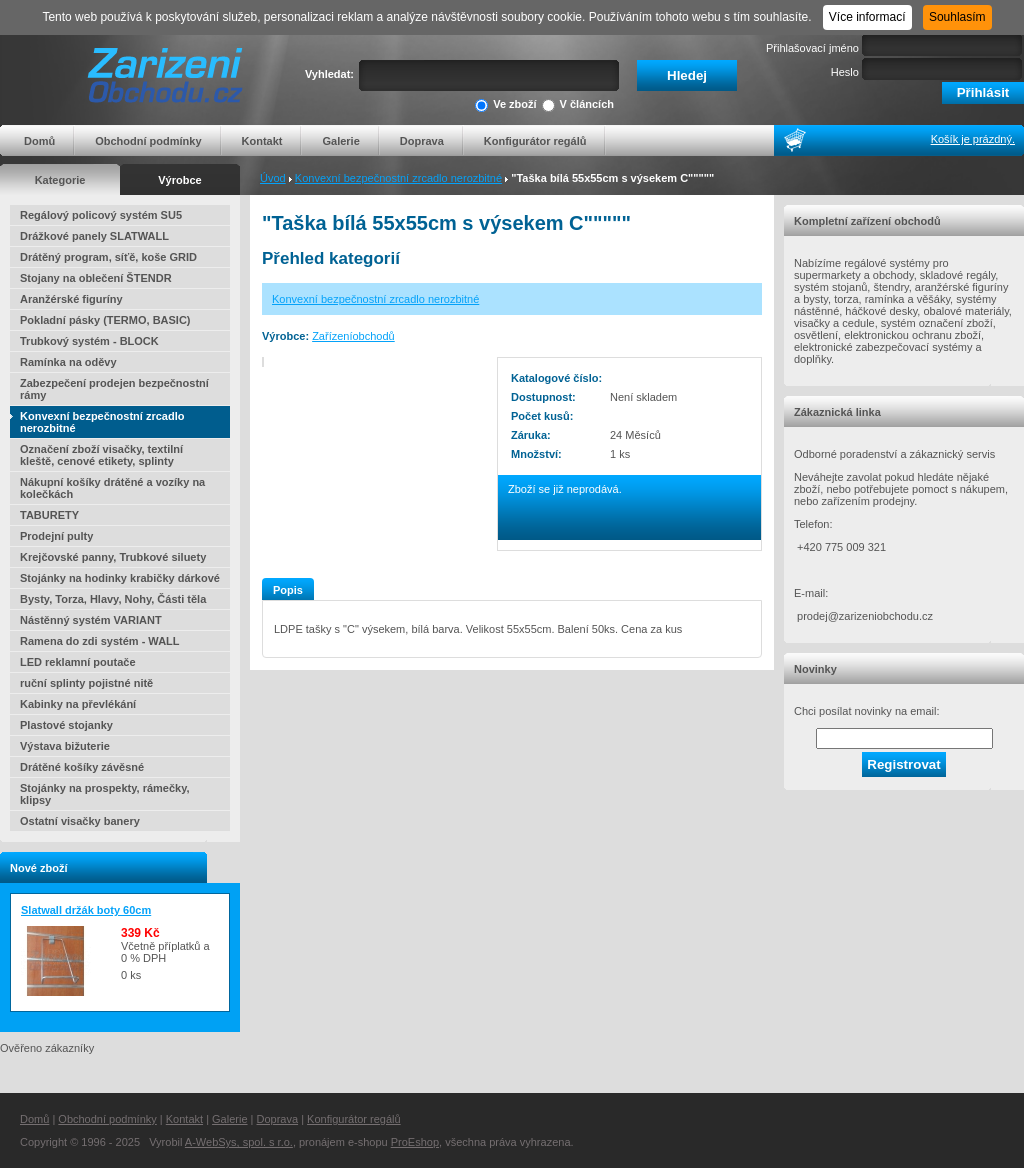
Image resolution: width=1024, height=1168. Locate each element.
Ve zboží (505, 105)
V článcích (578, 105)
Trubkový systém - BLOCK (89, 341)
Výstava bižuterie (65, 746)
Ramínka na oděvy (68, 362)
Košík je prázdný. (973, 139)
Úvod (273, 178)
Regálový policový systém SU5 (101, 215)
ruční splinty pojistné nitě (86, 683)
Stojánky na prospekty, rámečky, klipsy (105, 794)
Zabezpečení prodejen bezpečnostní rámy (114, 389)
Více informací (867, 17)
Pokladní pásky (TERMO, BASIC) (105, 320)
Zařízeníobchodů (353, 336)
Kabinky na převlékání (78, 704)
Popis (288, 590)
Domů (39, 141)
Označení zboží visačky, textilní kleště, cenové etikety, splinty (101, 455)
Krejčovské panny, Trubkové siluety (113, 557)
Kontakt (262, 141)
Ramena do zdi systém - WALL (100, 641)
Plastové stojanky (66, 725)
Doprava (422, 141)
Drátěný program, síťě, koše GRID (108, 257)
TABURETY (49, 515)
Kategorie (60, 180)
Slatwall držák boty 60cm (86, 910)
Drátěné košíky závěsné (82, 767)
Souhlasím (957, 17)
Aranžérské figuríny (71, 299)
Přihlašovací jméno (812, 48)
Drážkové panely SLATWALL (94, 236)
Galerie (340, 141)
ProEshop (415, 1142)
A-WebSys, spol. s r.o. (239, 1142)
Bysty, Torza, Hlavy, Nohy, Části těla (113, 599)
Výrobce (179, 180)
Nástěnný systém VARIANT (91, 620)
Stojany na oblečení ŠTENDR (96, 278)
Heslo (845, 72)
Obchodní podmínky (148, 141)
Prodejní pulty (56, 536)
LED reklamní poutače (78, 662)
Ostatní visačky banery (80, 821)
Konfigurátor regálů (535, 141)
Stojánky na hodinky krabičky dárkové (120, 578)
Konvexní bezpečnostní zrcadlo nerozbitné (398, 178)
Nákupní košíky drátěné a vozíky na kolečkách (112, 488)
